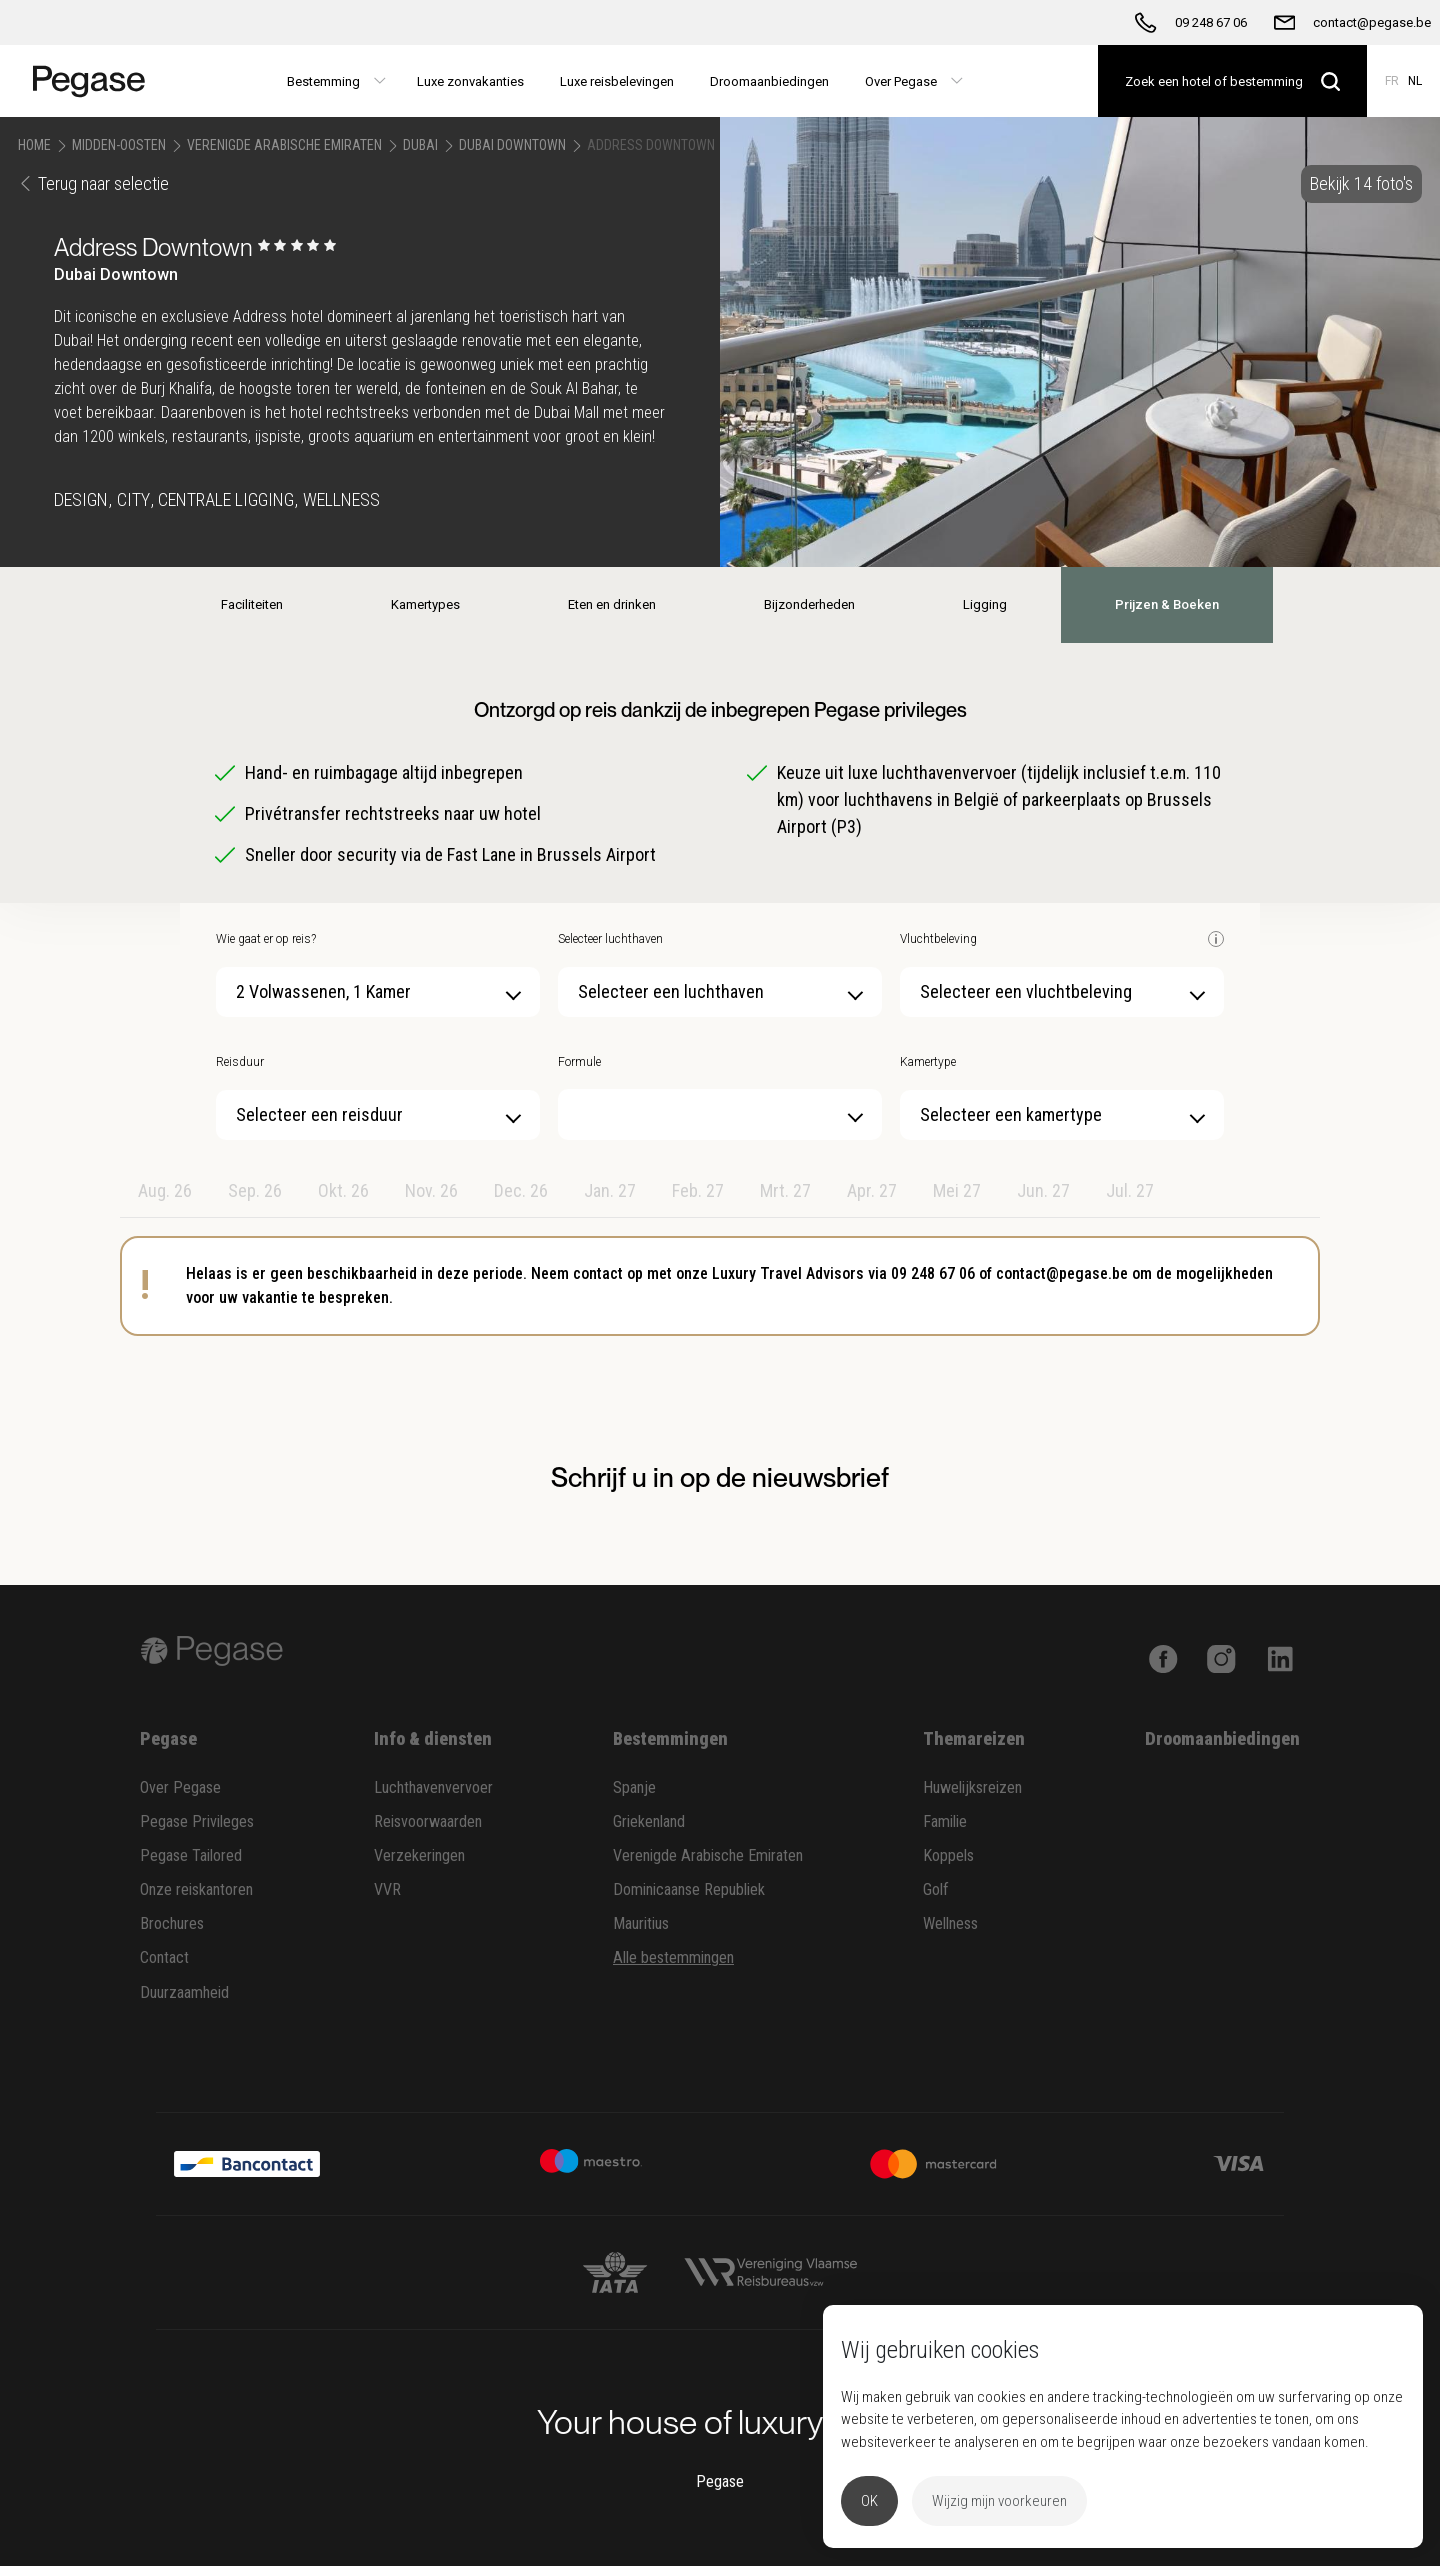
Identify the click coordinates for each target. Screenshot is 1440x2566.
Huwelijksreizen (972, 1787)
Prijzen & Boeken (1167, 604)
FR (1392, 81)
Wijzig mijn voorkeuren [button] (999, 2501)
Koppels (948, 1855)
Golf (936, 1889)
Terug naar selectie (93, 183)
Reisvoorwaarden (428, 1821)
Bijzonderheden (809, 604)
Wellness (950, 1923)
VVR (387, 1889)
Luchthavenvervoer (433, 1787)
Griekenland (649, 1821)
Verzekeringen (419, 1855)
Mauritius (641, 1923)
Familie (945, 1821)
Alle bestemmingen (673, 1957)
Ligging (985, 604)
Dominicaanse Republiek (689, 1889)
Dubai (420, 145)
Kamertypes (425, 604)
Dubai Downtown (512, 145)
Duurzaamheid (184, 1992)
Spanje (634, 1787)
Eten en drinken (612, 604)
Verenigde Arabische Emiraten (284, 145)
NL (1415, 81)
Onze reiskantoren (196, 1889)
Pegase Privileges (197, 1821)
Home (34, 145)
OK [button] (869, 2501)
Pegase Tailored (191, 1855)
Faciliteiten (252, 604)
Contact (164, 1957)
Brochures (172, 1923)
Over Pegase (180, 1787)
